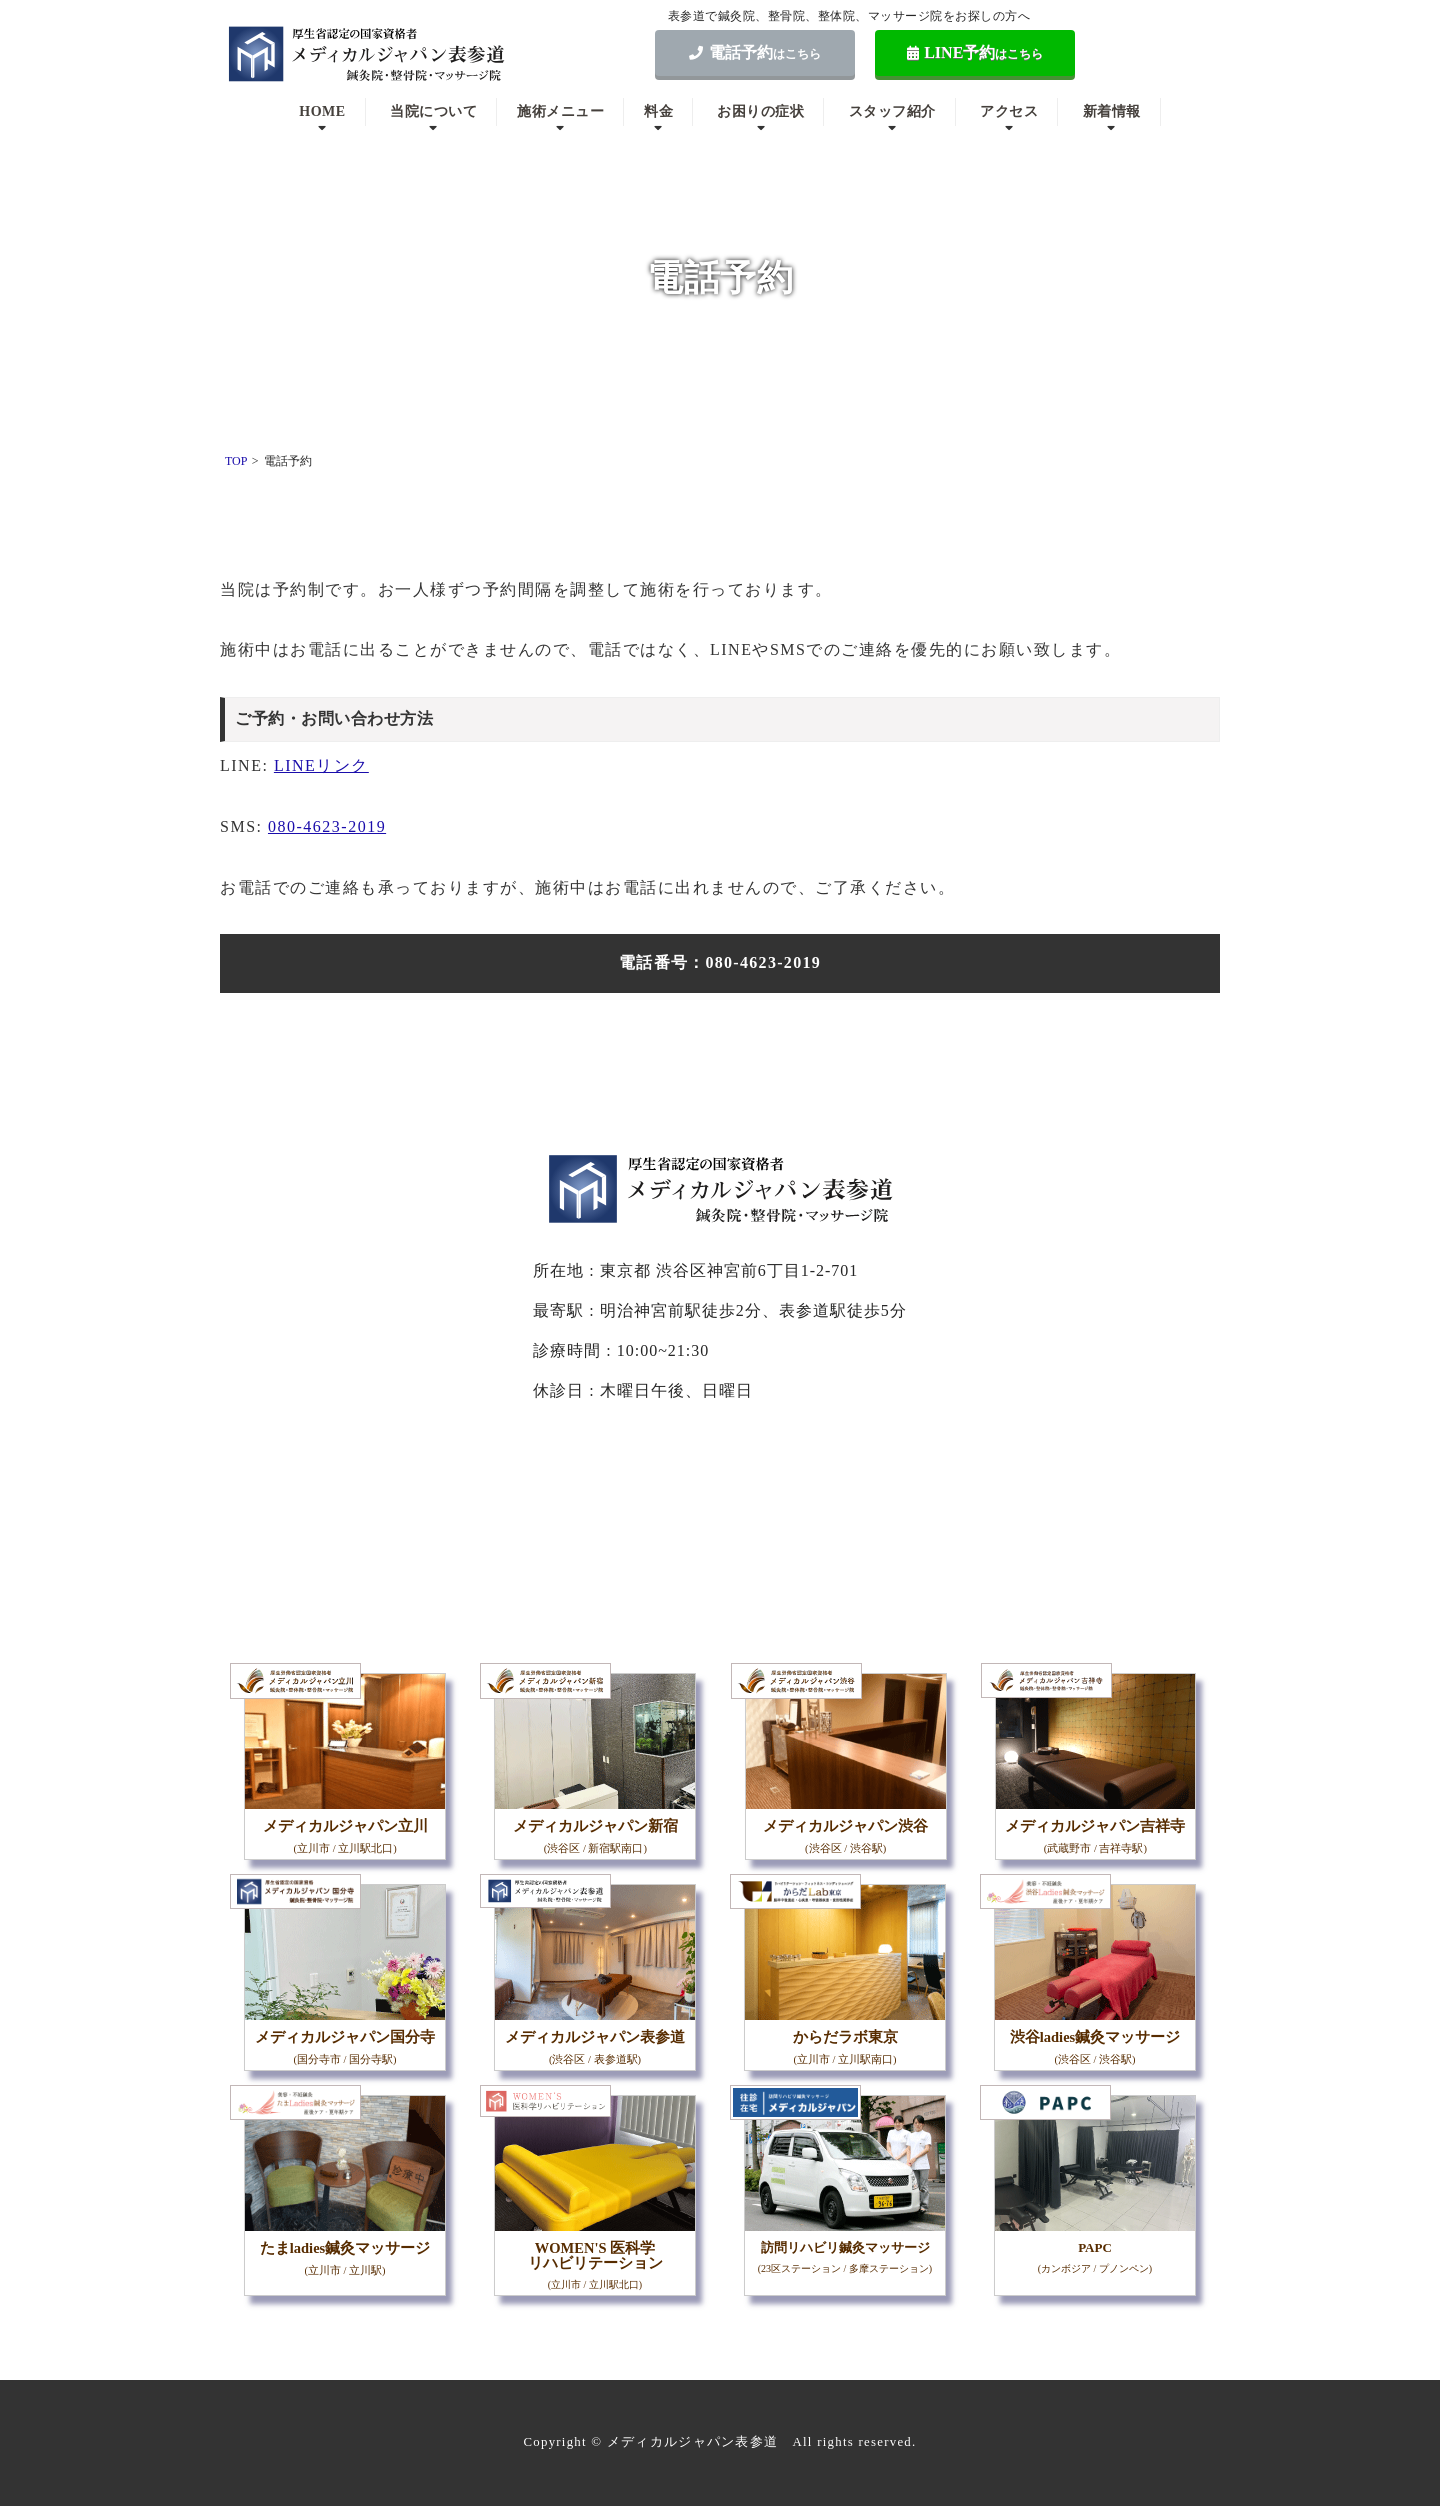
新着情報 (1112, 111)
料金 (658, 111)
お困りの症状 (760, 111)
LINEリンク (321, 765)
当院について (433, 111)
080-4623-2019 (327, 826)
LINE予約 (975, 52)
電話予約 (755, 52)
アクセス (1009, 111)
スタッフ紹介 (892, 111)
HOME (322, 111)
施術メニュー (560, 111)
